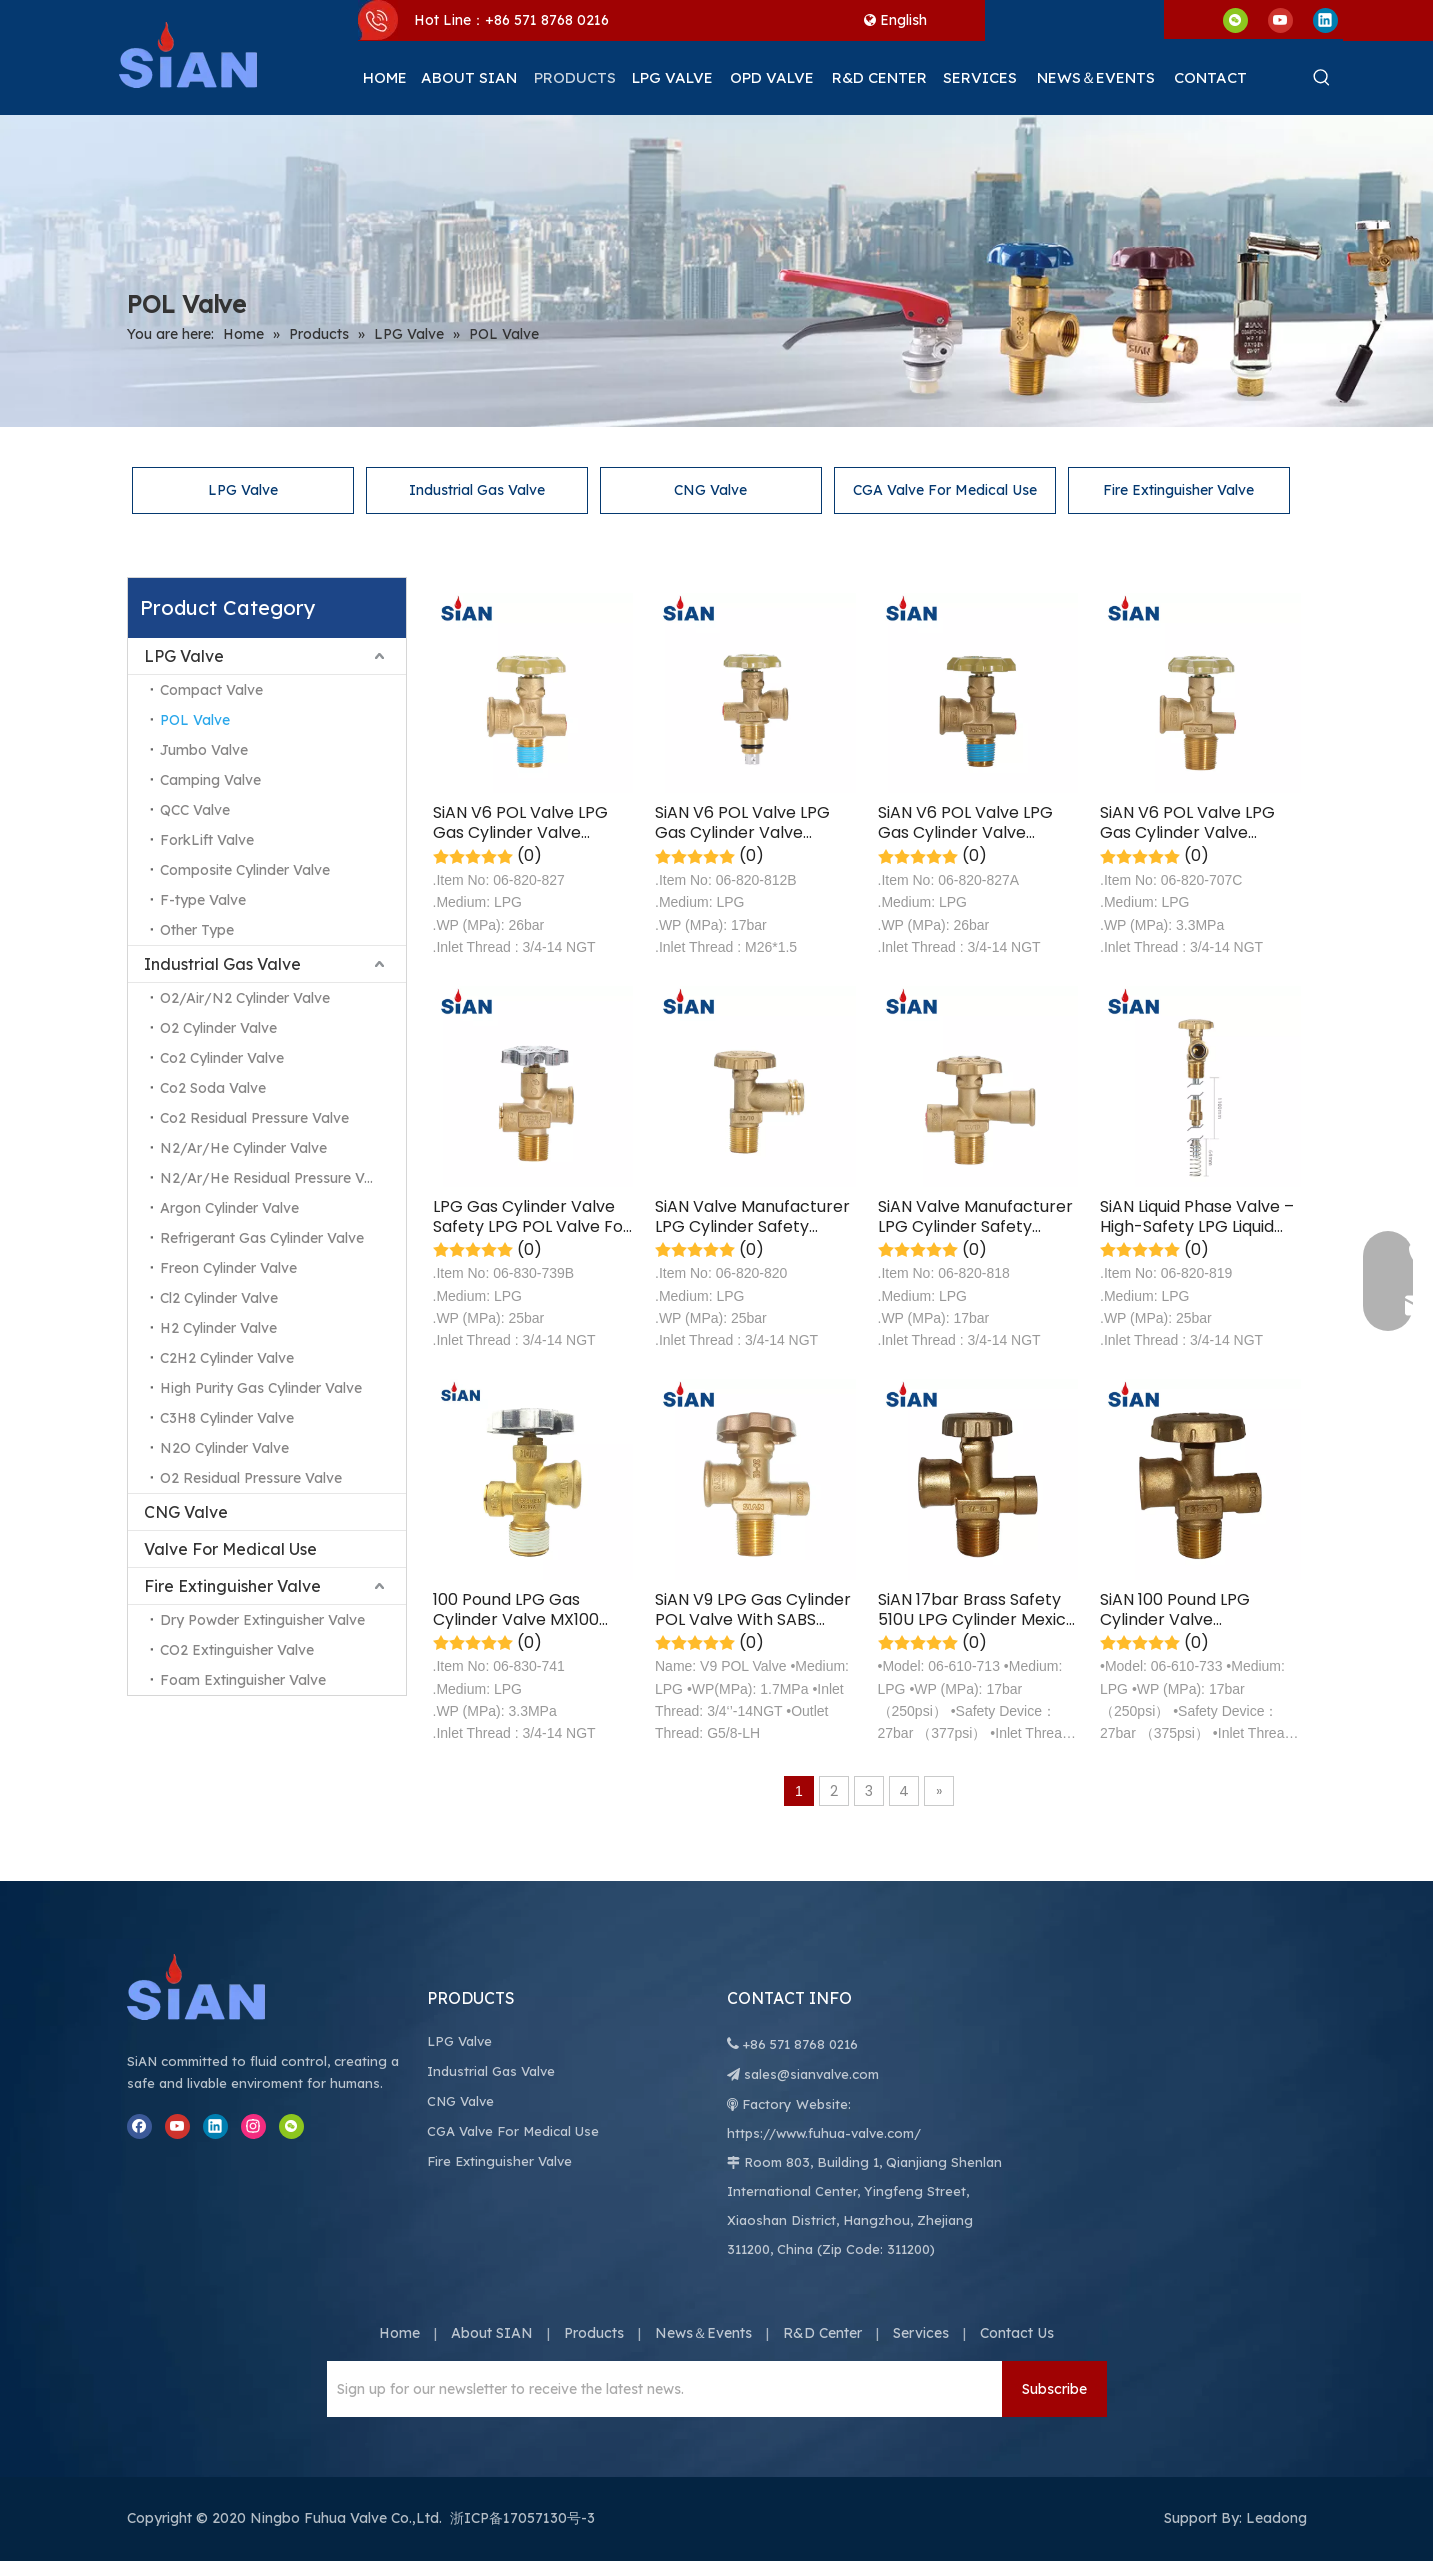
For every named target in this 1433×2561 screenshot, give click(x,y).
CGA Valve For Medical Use (945, 490)
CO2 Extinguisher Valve (237, 1650)
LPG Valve (243, 490)
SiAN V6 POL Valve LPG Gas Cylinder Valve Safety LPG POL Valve (520, 823)
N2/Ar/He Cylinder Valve (243, 1148)
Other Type (197, 930)
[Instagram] (253, 2126)
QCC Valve (195, 810)
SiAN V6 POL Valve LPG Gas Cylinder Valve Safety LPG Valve (742, 823)
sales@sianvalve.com (811, 2074)
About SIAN (492, 2333)
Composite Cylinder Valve (245, 870)
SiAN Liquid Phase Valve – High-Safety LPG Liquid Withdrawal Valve (1197, 1217)
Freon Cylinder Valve (228, 1268)
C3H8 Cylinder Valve (227, 1418)
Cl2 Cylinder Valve (219, 1298)
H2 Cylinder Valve (218, 1328)
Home (399, 2333)
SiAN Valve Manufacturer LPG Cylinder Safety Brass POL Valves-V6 (975, 1217)
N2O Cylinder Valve (224, 1448)
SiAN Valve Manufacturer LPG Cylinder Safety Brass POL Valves (752, 1217)
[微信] (1235, 19)
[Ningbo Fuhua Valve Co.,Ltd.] (217, 1987)
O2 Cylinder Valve (218, 1028)
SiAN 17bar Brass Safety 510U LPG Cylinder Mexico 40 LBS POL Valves (977, 1610)
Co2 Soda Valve (213, 1088)
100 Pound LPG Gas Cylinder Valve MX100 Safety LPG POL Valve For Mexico (531, 1610)
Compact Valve (211, 690)
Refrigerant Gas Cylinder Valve (262, 1238)
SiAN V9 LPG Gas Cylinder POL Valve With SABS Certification (753, 1610)
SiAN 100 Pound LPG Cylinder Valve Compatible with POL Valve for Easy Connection (1182, 1610)
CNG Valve (710, 490)
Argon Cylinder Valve (229, 1208)
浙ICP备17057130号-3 (522, 2518)
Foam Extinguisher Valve (243, 1680)
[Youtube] (1280, 19)
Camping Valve (210, 780)
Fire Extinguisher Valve (1178, 490)
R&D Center (822, 2333)
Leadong (1276, 2518)
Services (921, 2333)
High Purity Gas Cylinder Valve (261, 1388)
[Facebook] (139, 2126)
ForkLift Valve (207, 840)
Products (594, 2333)
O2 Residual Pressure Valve (251, 1478)
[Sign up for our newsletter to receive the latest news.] (659, 2389)
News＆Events (703, 2333)
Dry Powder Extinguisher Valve (262, 1620)
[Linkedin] (1325, 19)
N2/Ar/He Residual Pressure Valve (276, 1178)
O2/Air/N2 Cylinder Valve (245, 998)
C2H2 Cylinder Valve (227, 1358)
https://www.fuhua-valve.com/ (824, 2133)
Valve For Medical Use (230, 1549)
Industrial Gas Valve (477, 490)
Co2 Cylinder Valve (222, 1058)
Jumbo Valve (204, 750)
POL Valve (195, 720)
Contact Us (1017, 2333)
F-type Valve (203, 900)
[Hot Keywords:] (1322, 78)
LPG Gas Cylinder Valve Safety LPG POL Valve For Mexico (531, 1217)
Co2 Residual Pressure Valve (254, 1118)
